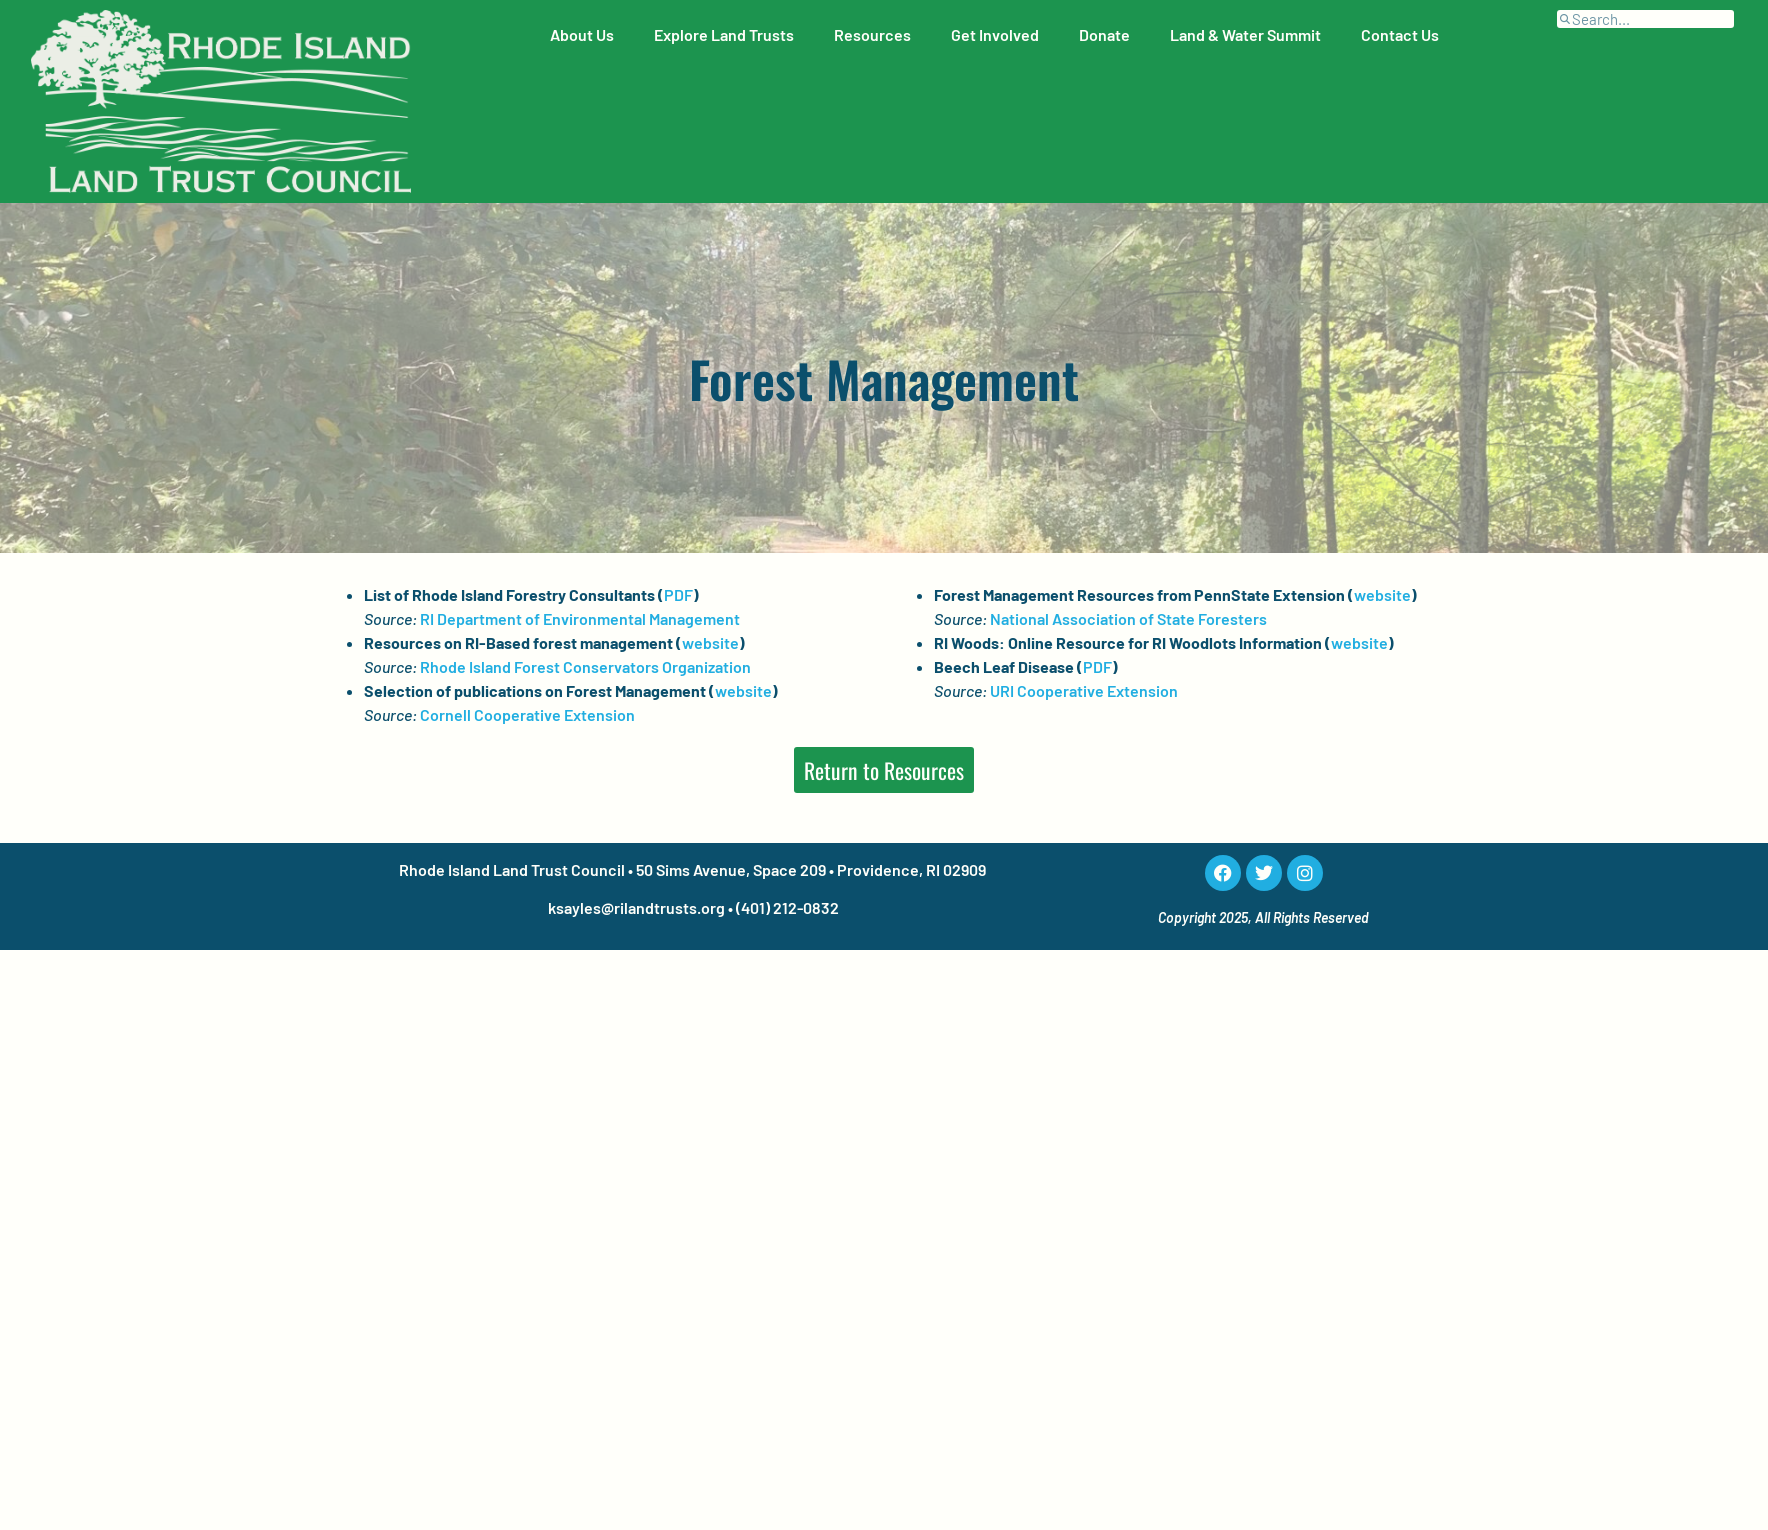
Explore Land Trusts (724, 34)
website (710, 642)
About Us (582, 34)
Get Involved (995, 34)
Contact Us (1400, 34)
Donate (1104, 34)
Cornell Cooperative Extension (527, 714)
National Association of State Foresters (1128, 618)
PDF (678, 594)
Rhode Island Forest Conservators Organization (585, 666)
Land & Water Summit (1245, 34)
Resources (872, 34)
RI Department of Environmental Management (580, 618)
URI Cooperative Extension (1084, 690)
